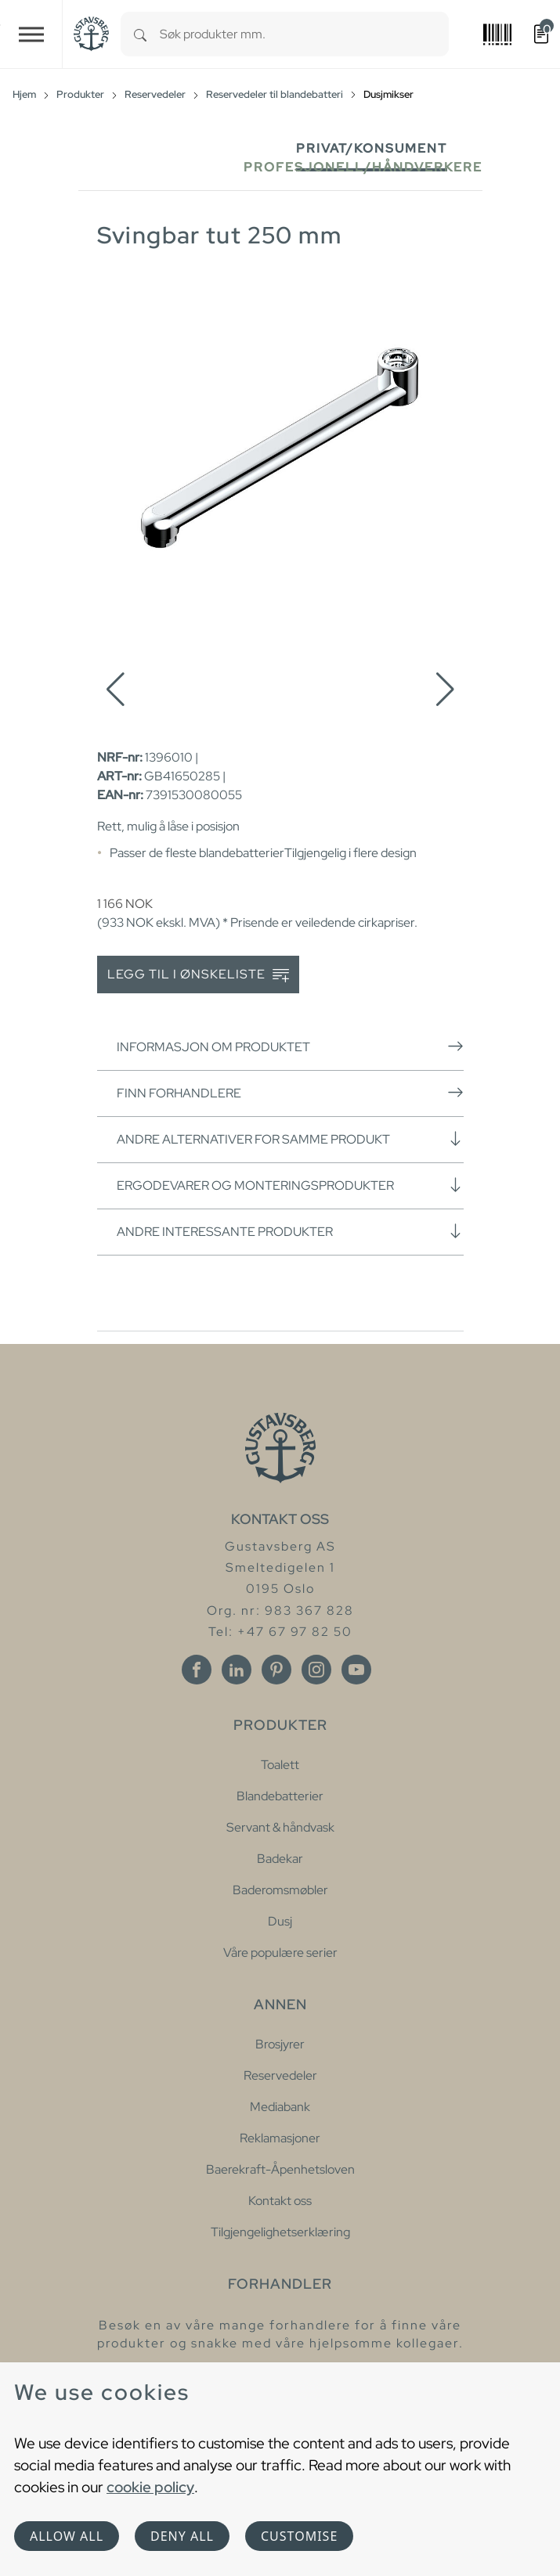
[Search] (140, 34)
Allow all (66, 2536)
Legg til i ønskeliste (198, 975)
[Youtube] (356, 1669)
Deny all (182, 2536)
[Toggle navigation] (31, 34)
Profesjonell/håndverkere (363, 167)
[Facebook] (196, 1669)
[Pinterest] (276, 1669)
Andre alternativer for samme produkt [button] (290, 1138)
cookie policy (150, 2487)
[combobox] (304, 34)
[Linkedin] (236, 1669)
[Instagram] (316, 1669)
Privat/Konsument (371, 148)
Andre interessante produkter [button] (290, 1231)
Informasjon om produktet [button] (290, 1046)
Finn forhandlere (290, 1092)
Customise (299, 2536)
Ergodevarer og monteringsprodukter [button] (290, 1185)
